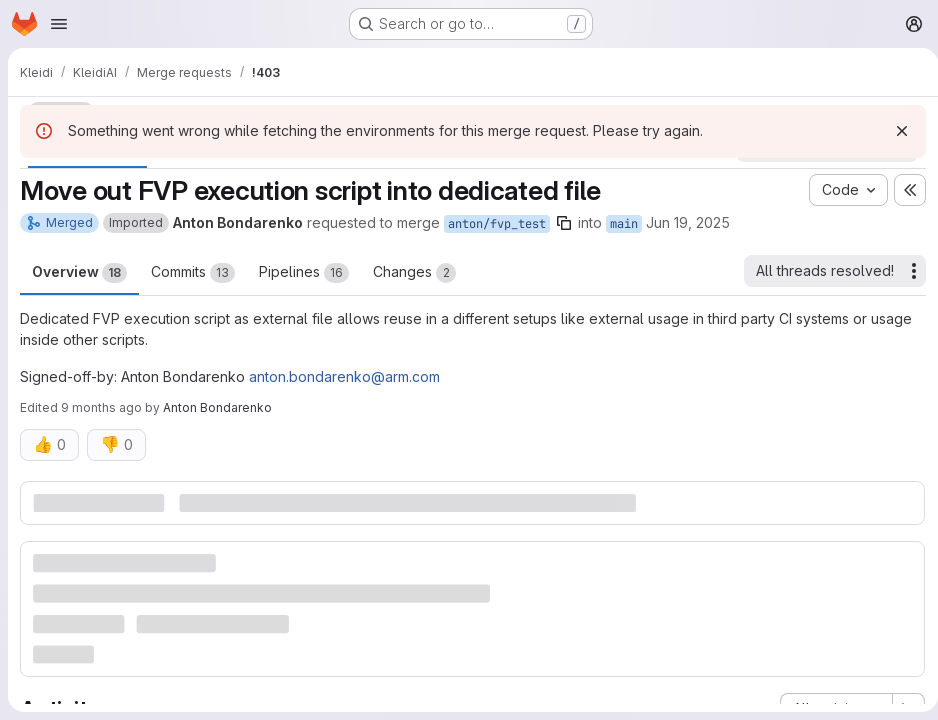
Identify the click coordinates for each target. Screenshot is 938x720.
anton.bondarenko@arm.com (344, 376)
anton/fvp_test (497, 224)
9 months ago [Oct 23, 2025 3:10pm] (101, 407)
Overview (79, 273)
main (624, 224)
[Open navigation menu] (59, 24)
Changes (414, 273)
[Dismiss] (894, 131)
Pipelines (304, 273)
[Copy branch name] (564, 223)
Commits (193, 273)
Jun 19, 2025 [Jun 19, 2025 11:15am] (688, 222)
